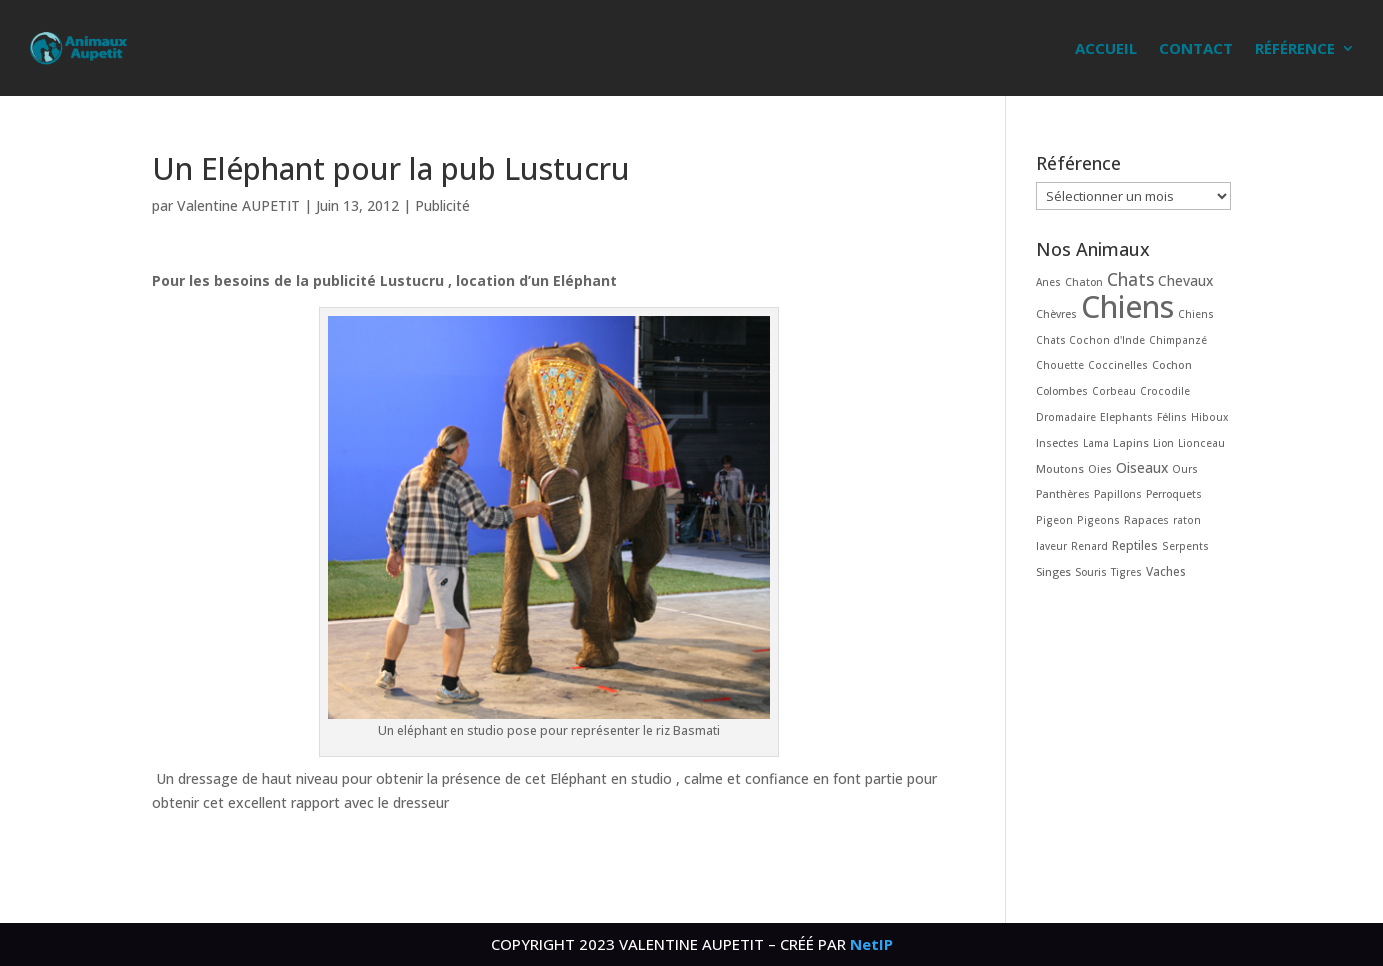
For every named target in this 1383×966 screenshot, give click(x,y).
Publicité (442, 205)
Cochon (1172, 364)
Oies (1100, 469)
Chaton (1084, 282)
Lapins (1131, 442)
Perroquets (1174, 494)
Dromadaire (1066, 417)
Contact (1196, 48)
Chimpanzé (1178, 340)
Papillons (1118, 494)
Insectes (1057, 443)
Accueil (1106, 48)
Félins (1172, 417)
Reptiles (1135, 545)
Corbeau (1114, 391)
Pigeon (1054, 520)
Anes (1048, 282)
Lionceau (1201, 443)
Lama (1096, 443)
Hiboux (1209, 417)
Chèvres (1056, 314)
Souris (1091, 572)
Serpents (1185, 546)
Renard (1089, 546)
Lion (1163, 443)
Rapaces (1146, 519)
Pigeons (1098, 520)
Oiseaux (1142, 467)
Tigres (1126, 572)
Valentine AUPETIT (238, 205)
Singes (1053, 571)
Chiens (1127, 306)
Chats (1130, 279)
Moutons (1060, 468)
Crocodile (1165, 391)
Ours (1185, 469)
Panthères (1063, 493)
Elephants (1126, 417)
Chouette (1060, 365)
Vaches (1166, 571)
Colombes (1062, 391)
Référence (1295, 48)
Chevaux (1185, 280)
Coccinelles (1118, 365)
